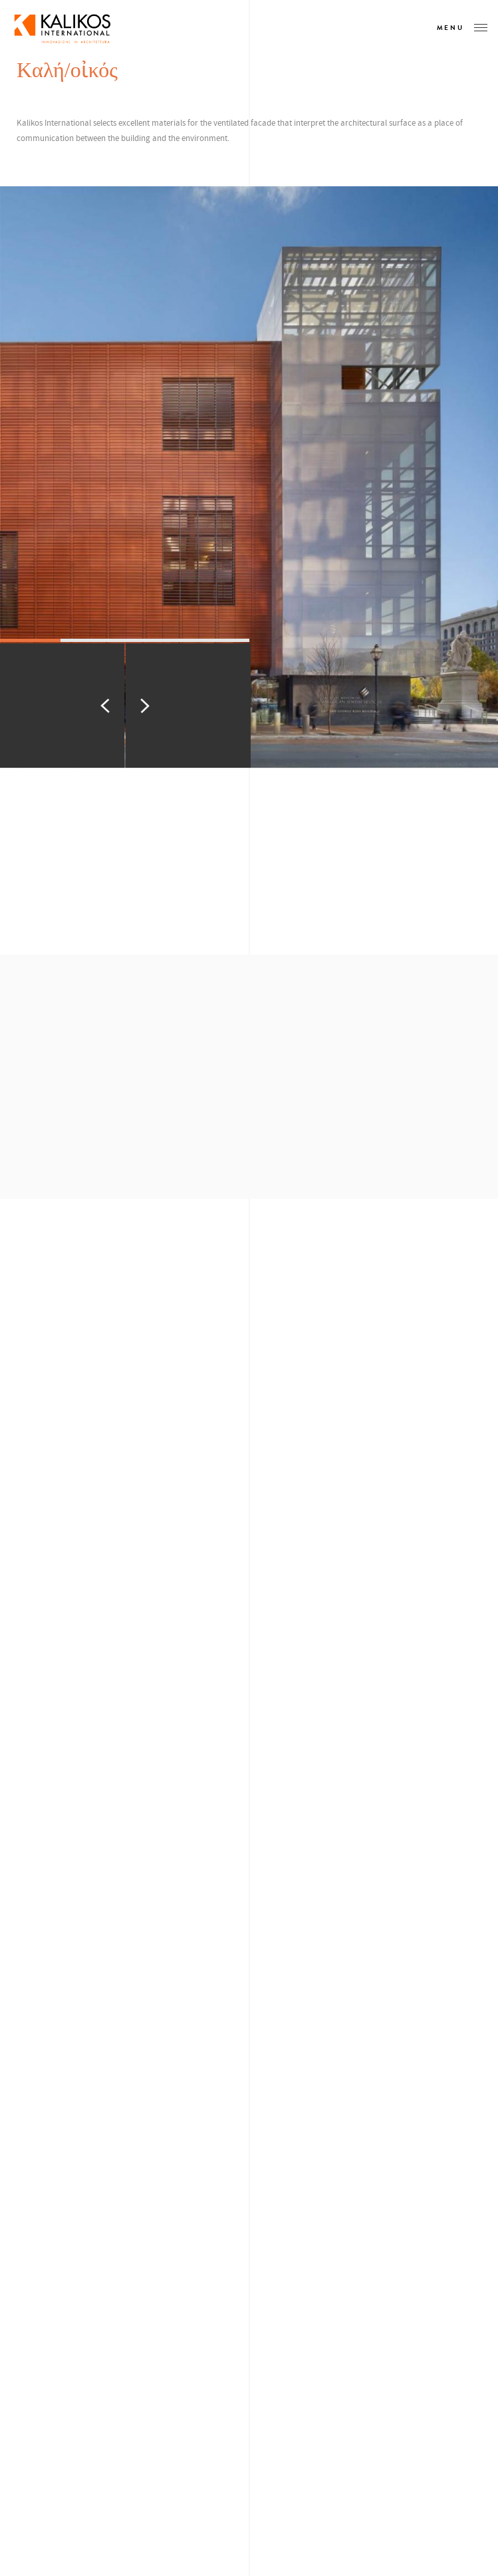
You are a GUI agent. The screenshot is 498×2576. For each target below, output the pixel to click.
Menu (462, 28)
